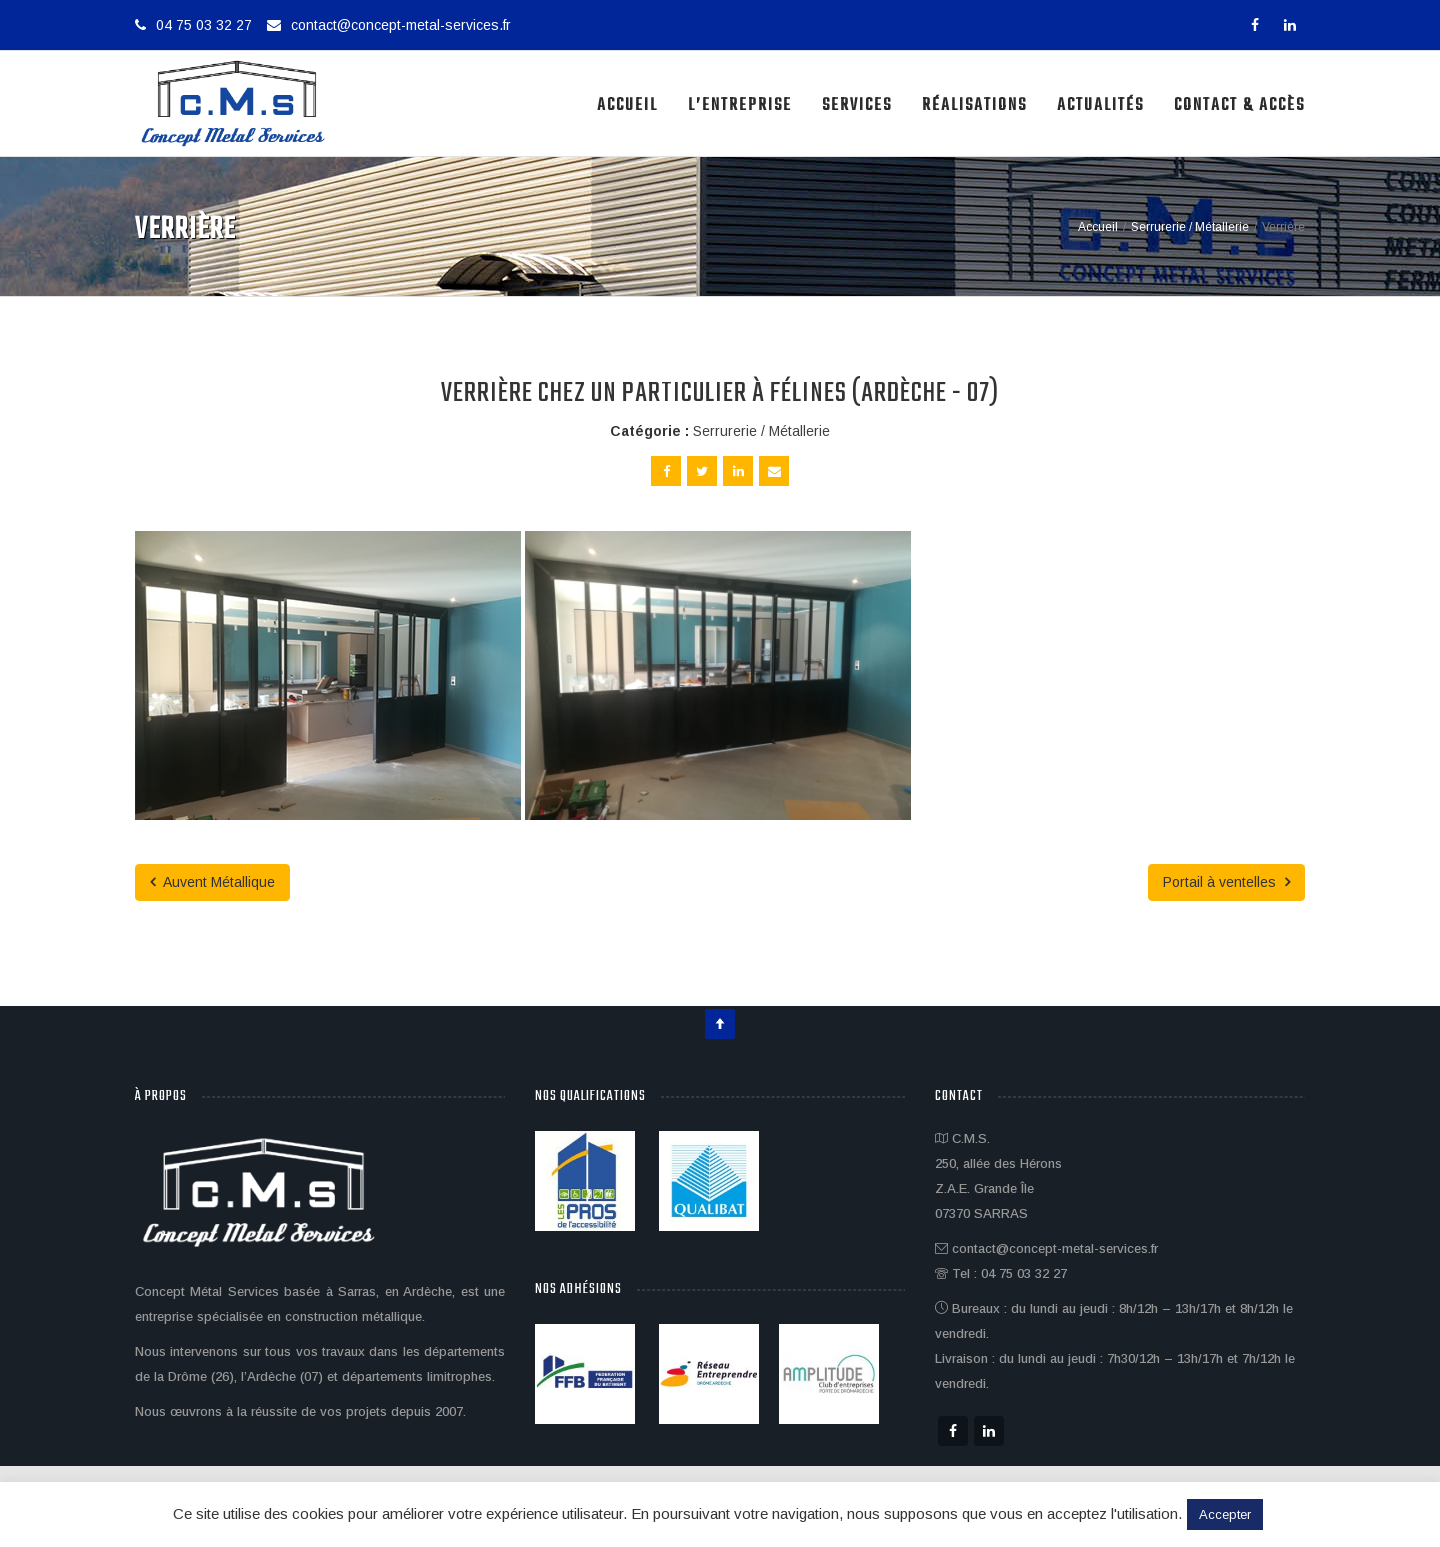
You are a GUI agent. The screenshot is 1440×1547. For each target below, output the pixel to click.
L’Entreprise (740, 105)
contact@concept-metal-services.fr (401, 25)
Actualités (1100, 105)
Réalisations (974, 105)
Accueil (627, 105)
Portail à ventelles (1226, 882)
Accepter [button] (1225, 1514)
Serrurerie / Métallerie (761, 431)
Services (857, 105)
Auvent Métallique (212, 882)
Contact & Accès (1239, 105)
